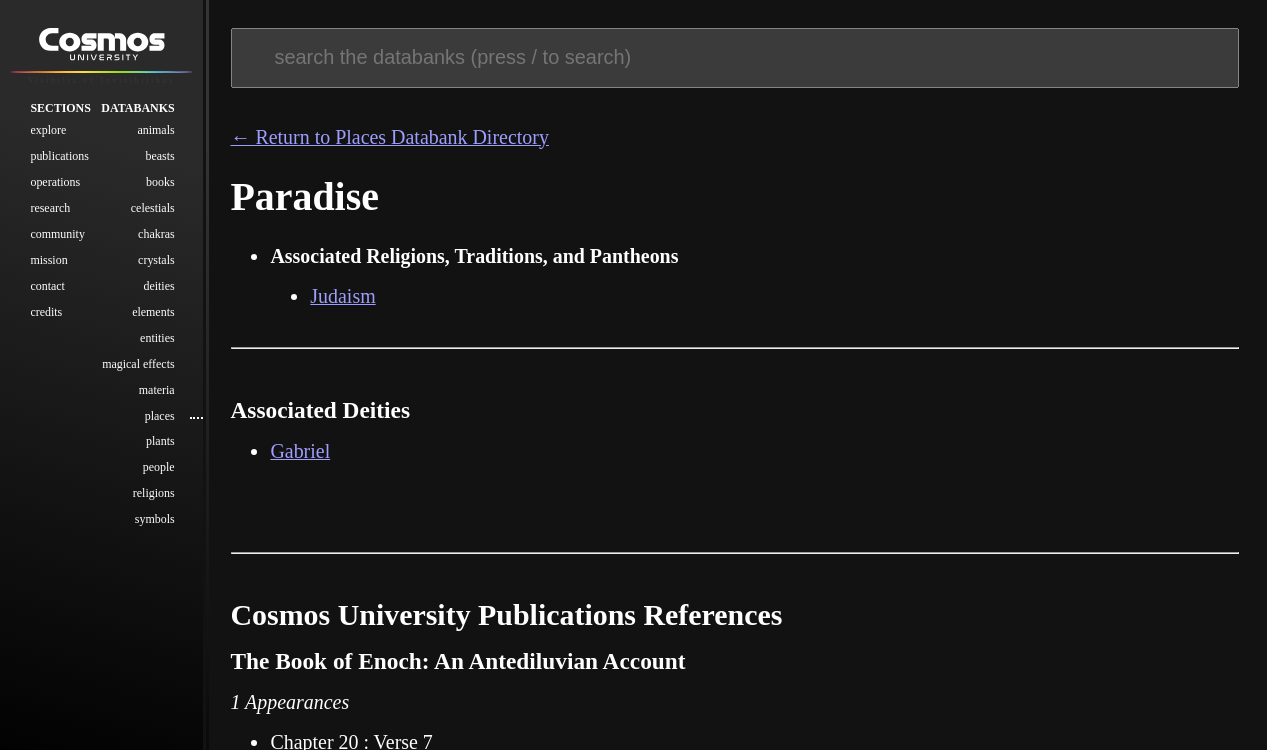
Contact (47, 287)
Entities (157, 339)
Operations (55, 184)
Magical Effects (138, 365)
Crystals (156, 262)
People (159, 469)
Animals (155, 132)
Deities (158, 287)
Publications (59, 158)
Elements (153, 313)
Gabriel (300, 451)
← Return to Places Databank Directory (390, 137)
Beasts (159, 158)
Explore (48, 132)
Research (50, 210)
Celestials (153, 210)
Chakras (156, 236)
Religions (154, 495)
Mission (48, 262)
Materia (157, 391)
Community (57, 236)
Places (160, 417)
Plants (160, 443)
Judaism (342, 296)
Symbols (155, 521)
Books (160, 184)
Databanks (137, 110)
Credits (46, 313)
